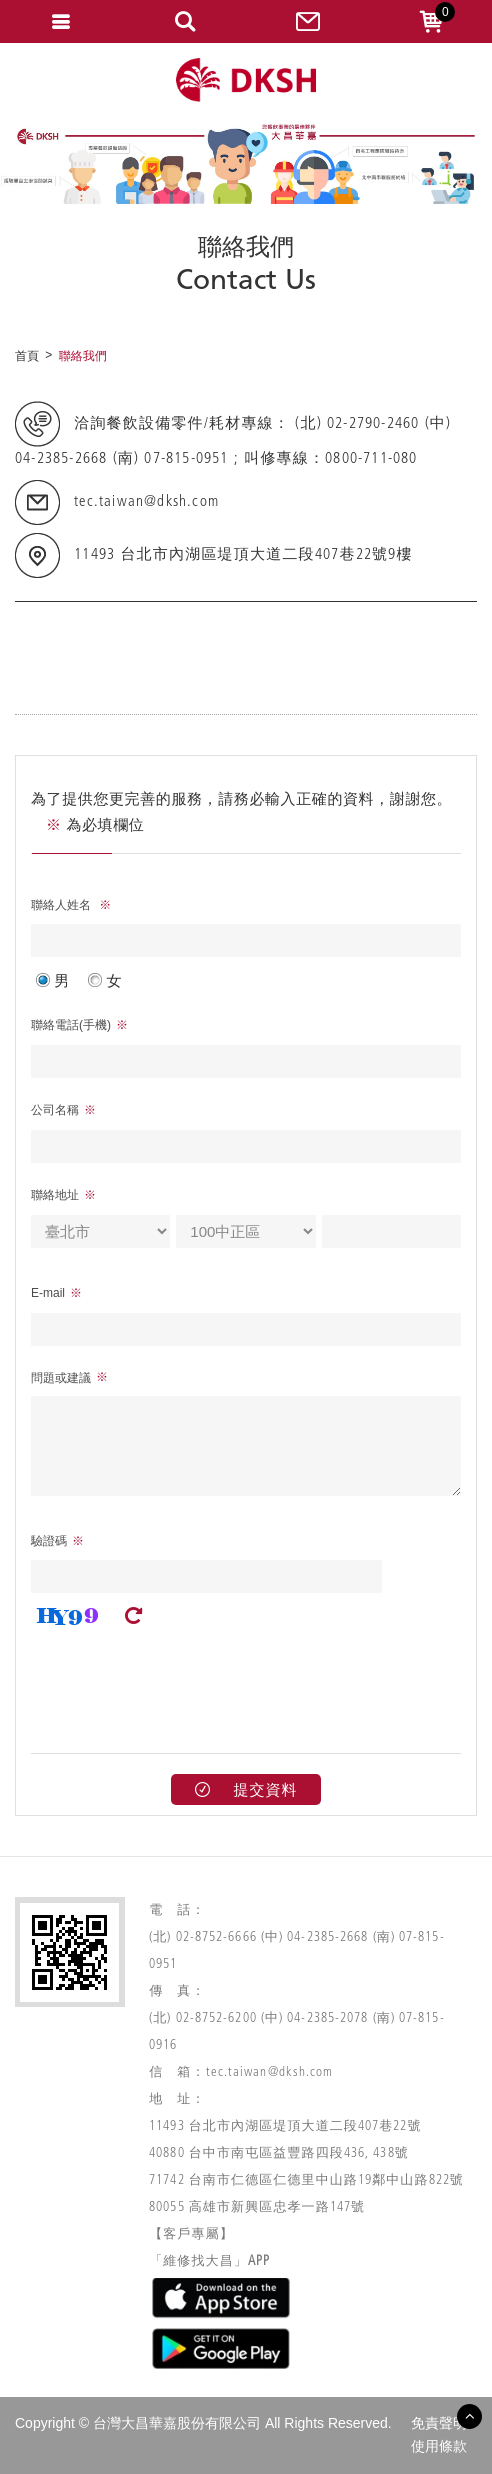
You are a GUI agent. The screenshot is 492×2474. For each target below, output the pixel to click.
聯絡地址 (55, 1195)
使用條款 (439, 2446)
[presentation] (183, 1684)
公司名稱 (55, 1110)
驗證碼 (49, 1541)
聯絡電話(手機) (71, 1025)
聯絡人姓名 (62, 905)
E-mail (48, 1293)
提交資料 (246, 1789)
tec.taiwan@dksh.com (146, 503)
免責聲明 (439, 2423)
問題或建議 (61, 1378)
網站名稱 (246, 80)
